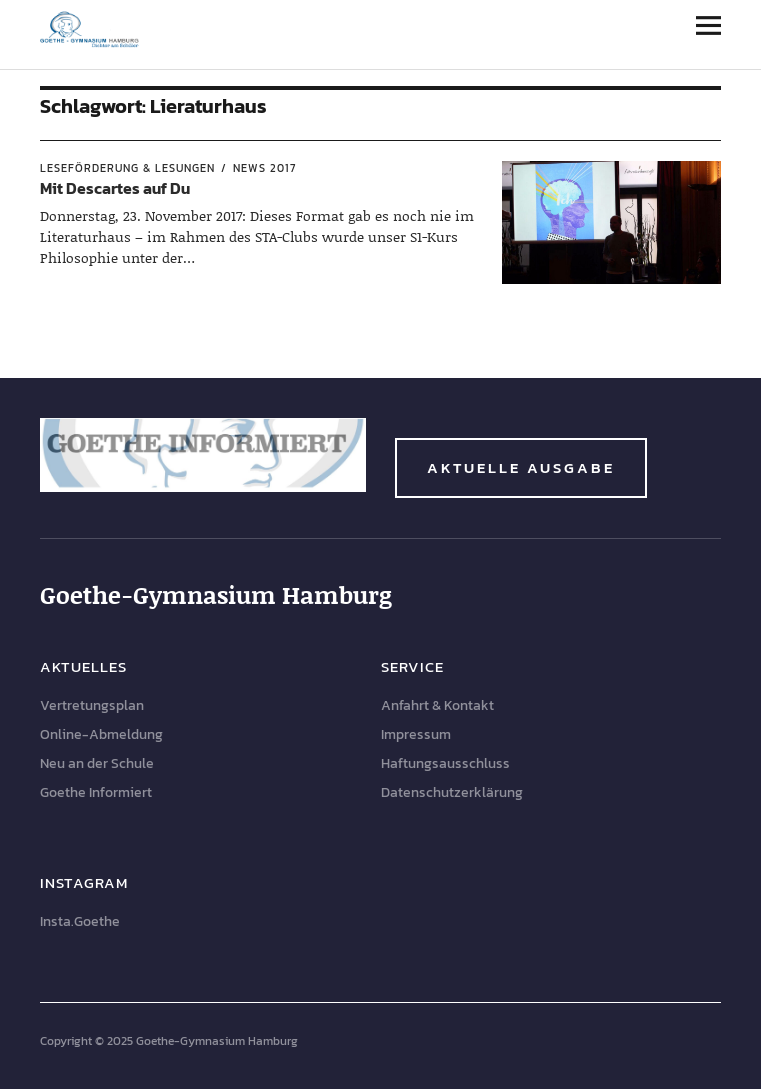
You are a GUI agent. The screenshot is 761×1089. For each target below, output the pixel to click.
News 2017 (264, 168)
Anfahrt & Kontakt (437, 705)
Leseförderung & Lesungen (127, 168)
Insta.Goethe (80, 921)
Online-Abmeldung (101, 734)
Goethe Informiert (96, 792)
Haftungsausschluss (445, 763)
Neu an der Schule (97, 763)
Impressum (416, 734)
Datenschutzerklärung (452, 792)
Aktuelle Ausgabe (521, 467)
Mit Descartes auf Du (115, 188)
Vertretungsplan (92, 705)
